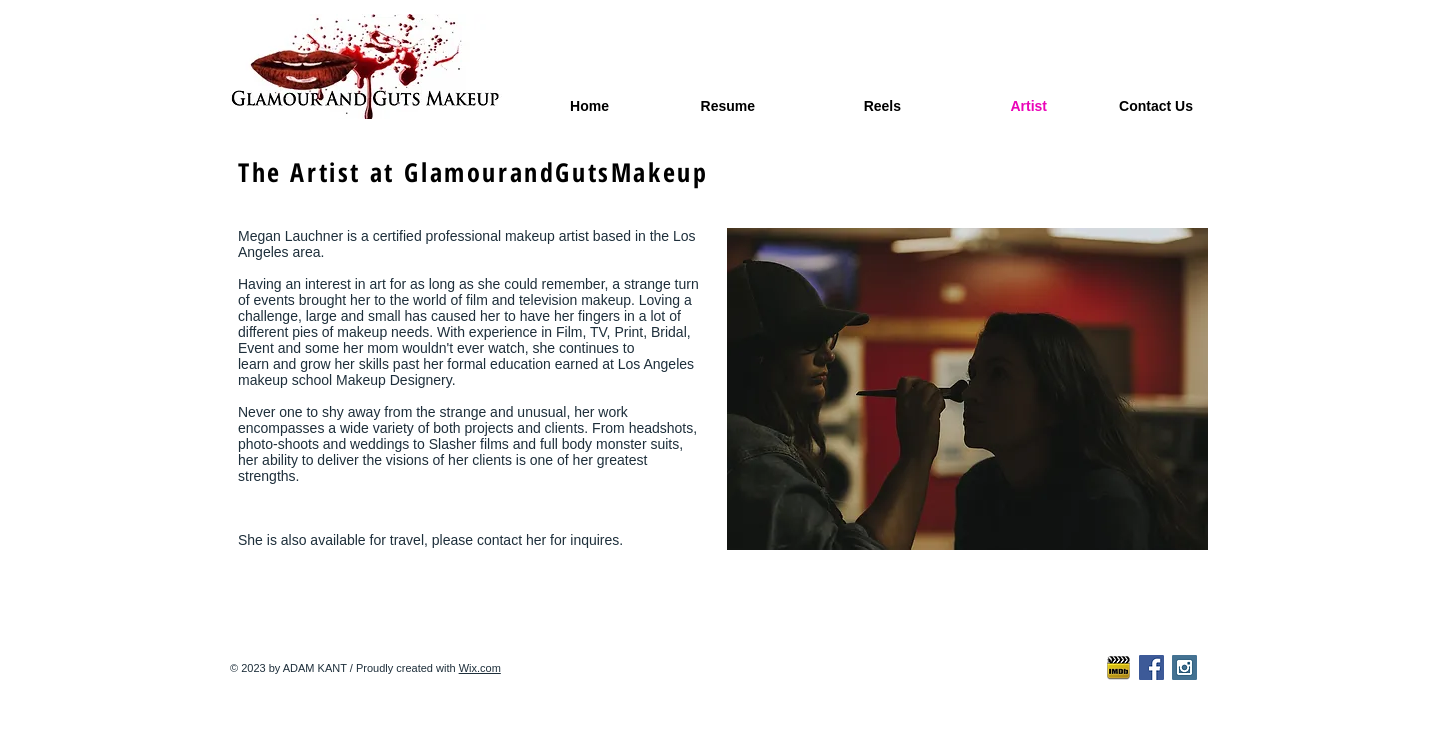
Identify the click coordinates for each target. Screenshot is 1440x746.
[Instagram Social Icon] (1184, 667)
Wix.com (480, 668)
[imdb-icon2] (1118, 667)
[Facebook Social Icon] (1151, 667)
